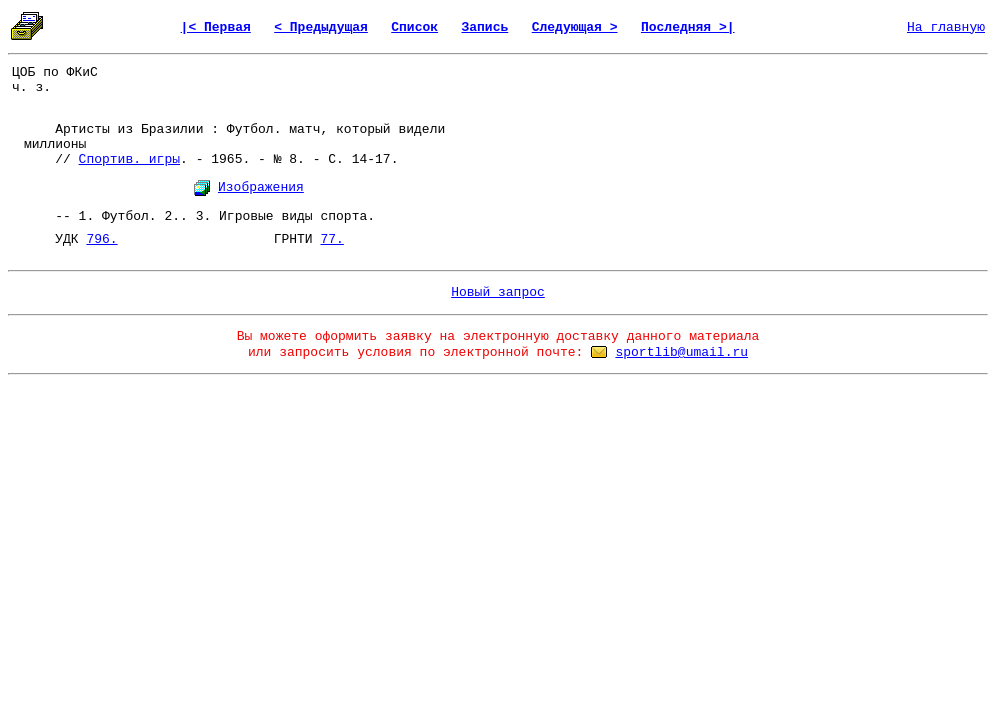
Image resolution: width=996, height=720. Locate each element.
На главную (946, 27)
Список (414, 27)
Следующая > (575, 27)
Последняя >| (688, 27)
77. (331, 239)
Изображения (261, 187)
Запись (484, 27)
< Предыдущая (321, 27)
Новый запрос (498, 292)
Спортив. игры (129, 159)
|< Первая (216, 27)
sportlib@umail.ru (681, 352)
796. (101, 239)
